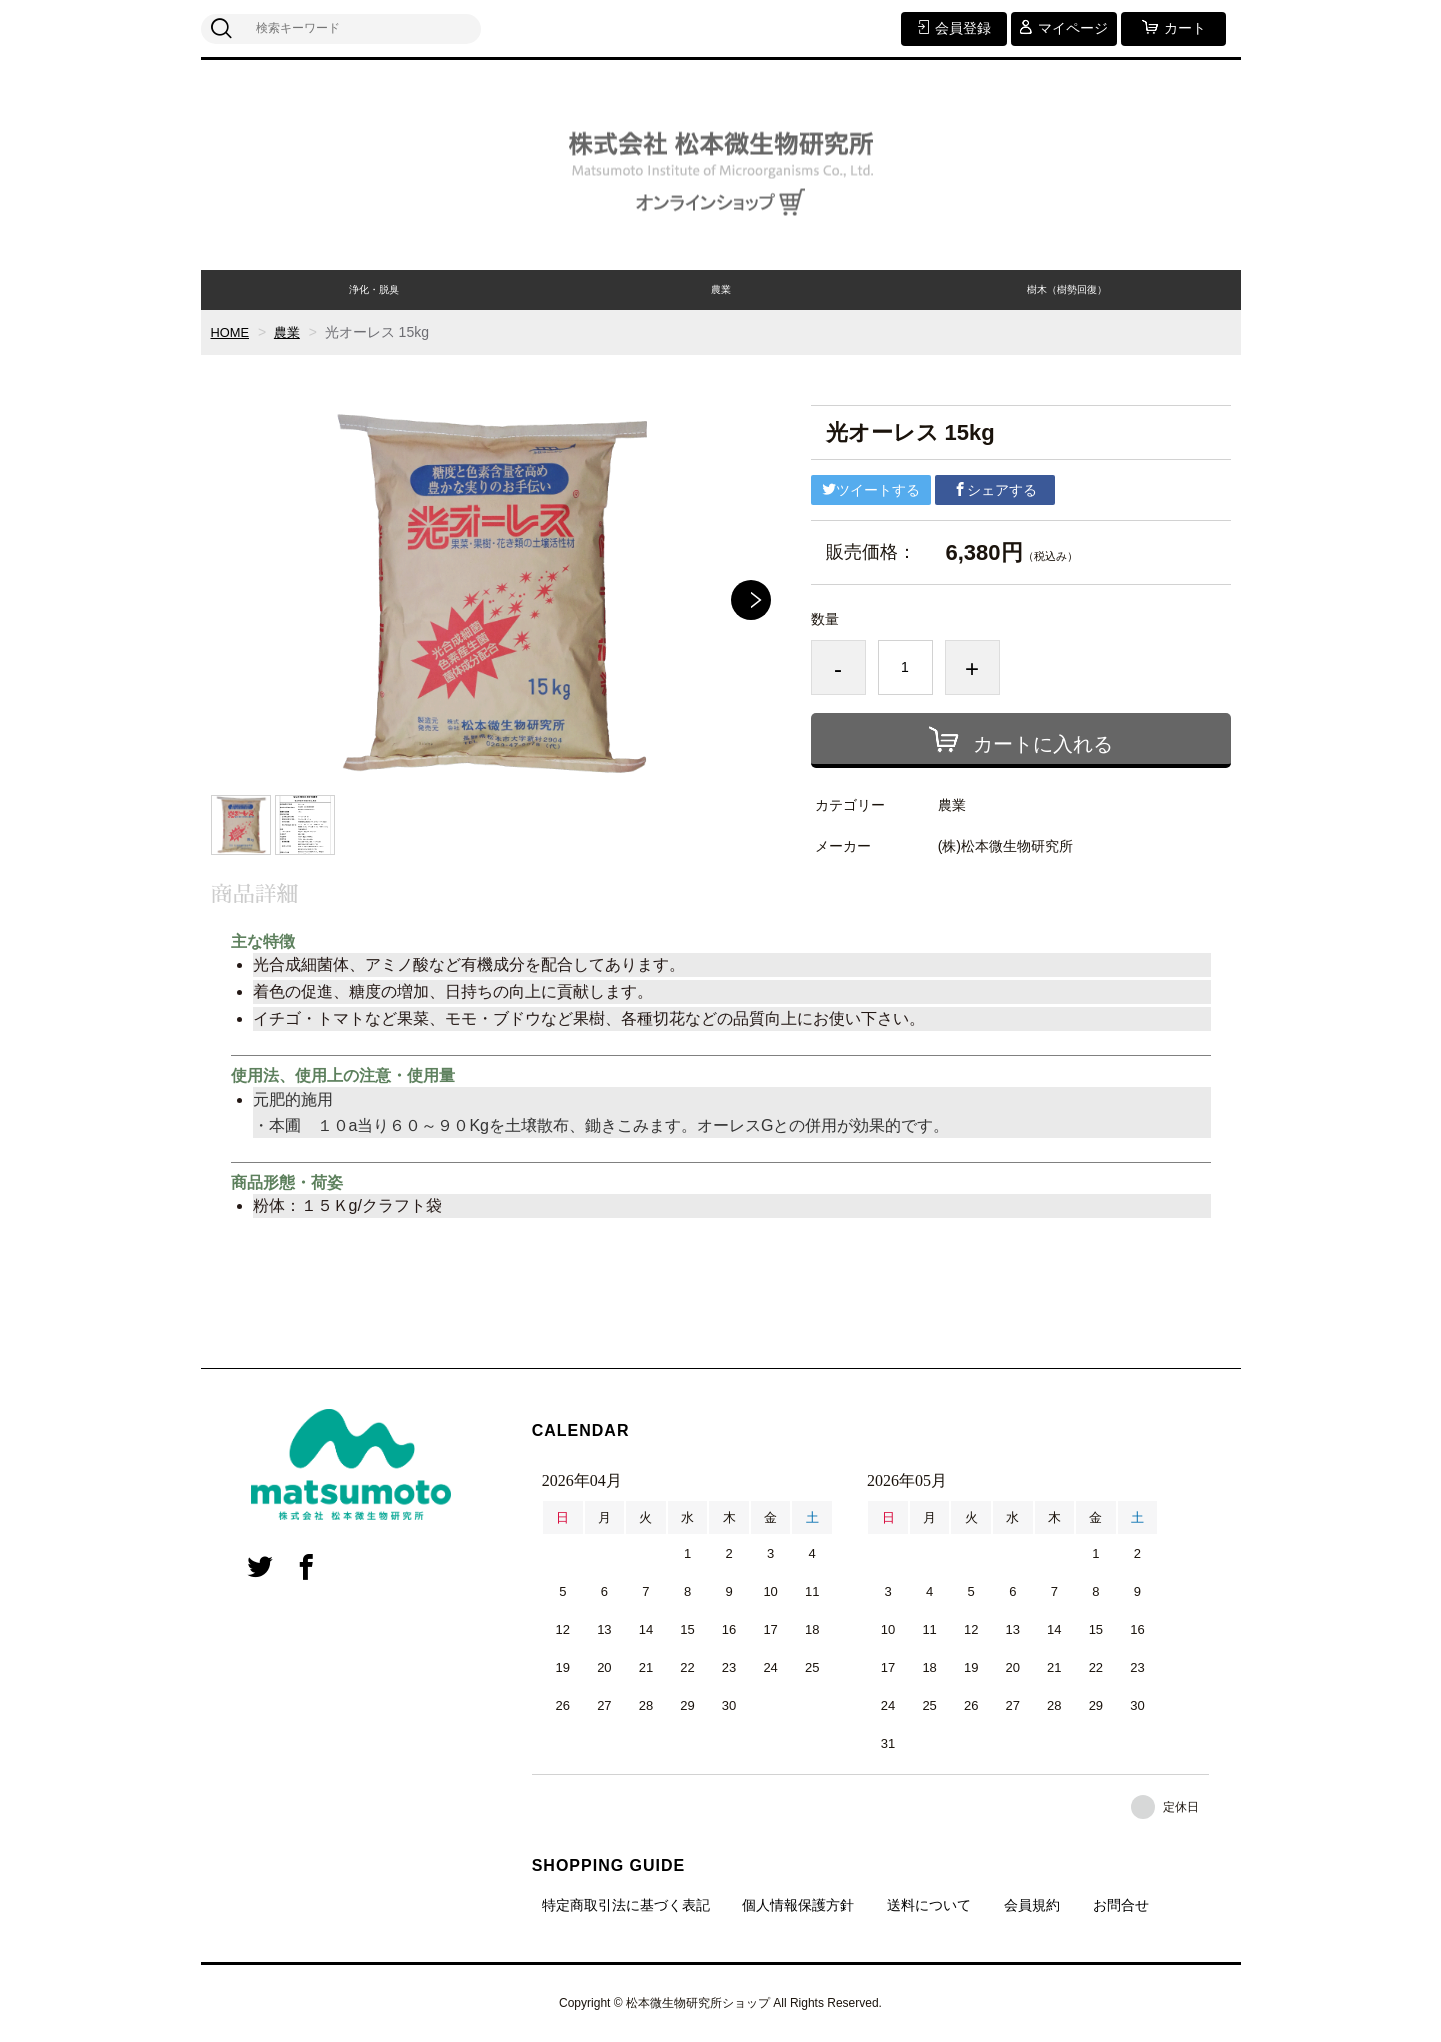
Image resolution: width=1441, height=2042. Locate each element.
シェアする (995, 490)
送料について (929, 1905)
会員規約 (1032, 1905)
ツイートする (871, 490)
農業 (721, 289)
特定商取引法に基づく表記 (626, 1905)
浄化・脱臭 (374, 289)
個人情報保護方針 (798, 1905)
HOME (232, 332)
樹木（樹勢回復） (1067, 289)
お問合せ (1121, 1905)
